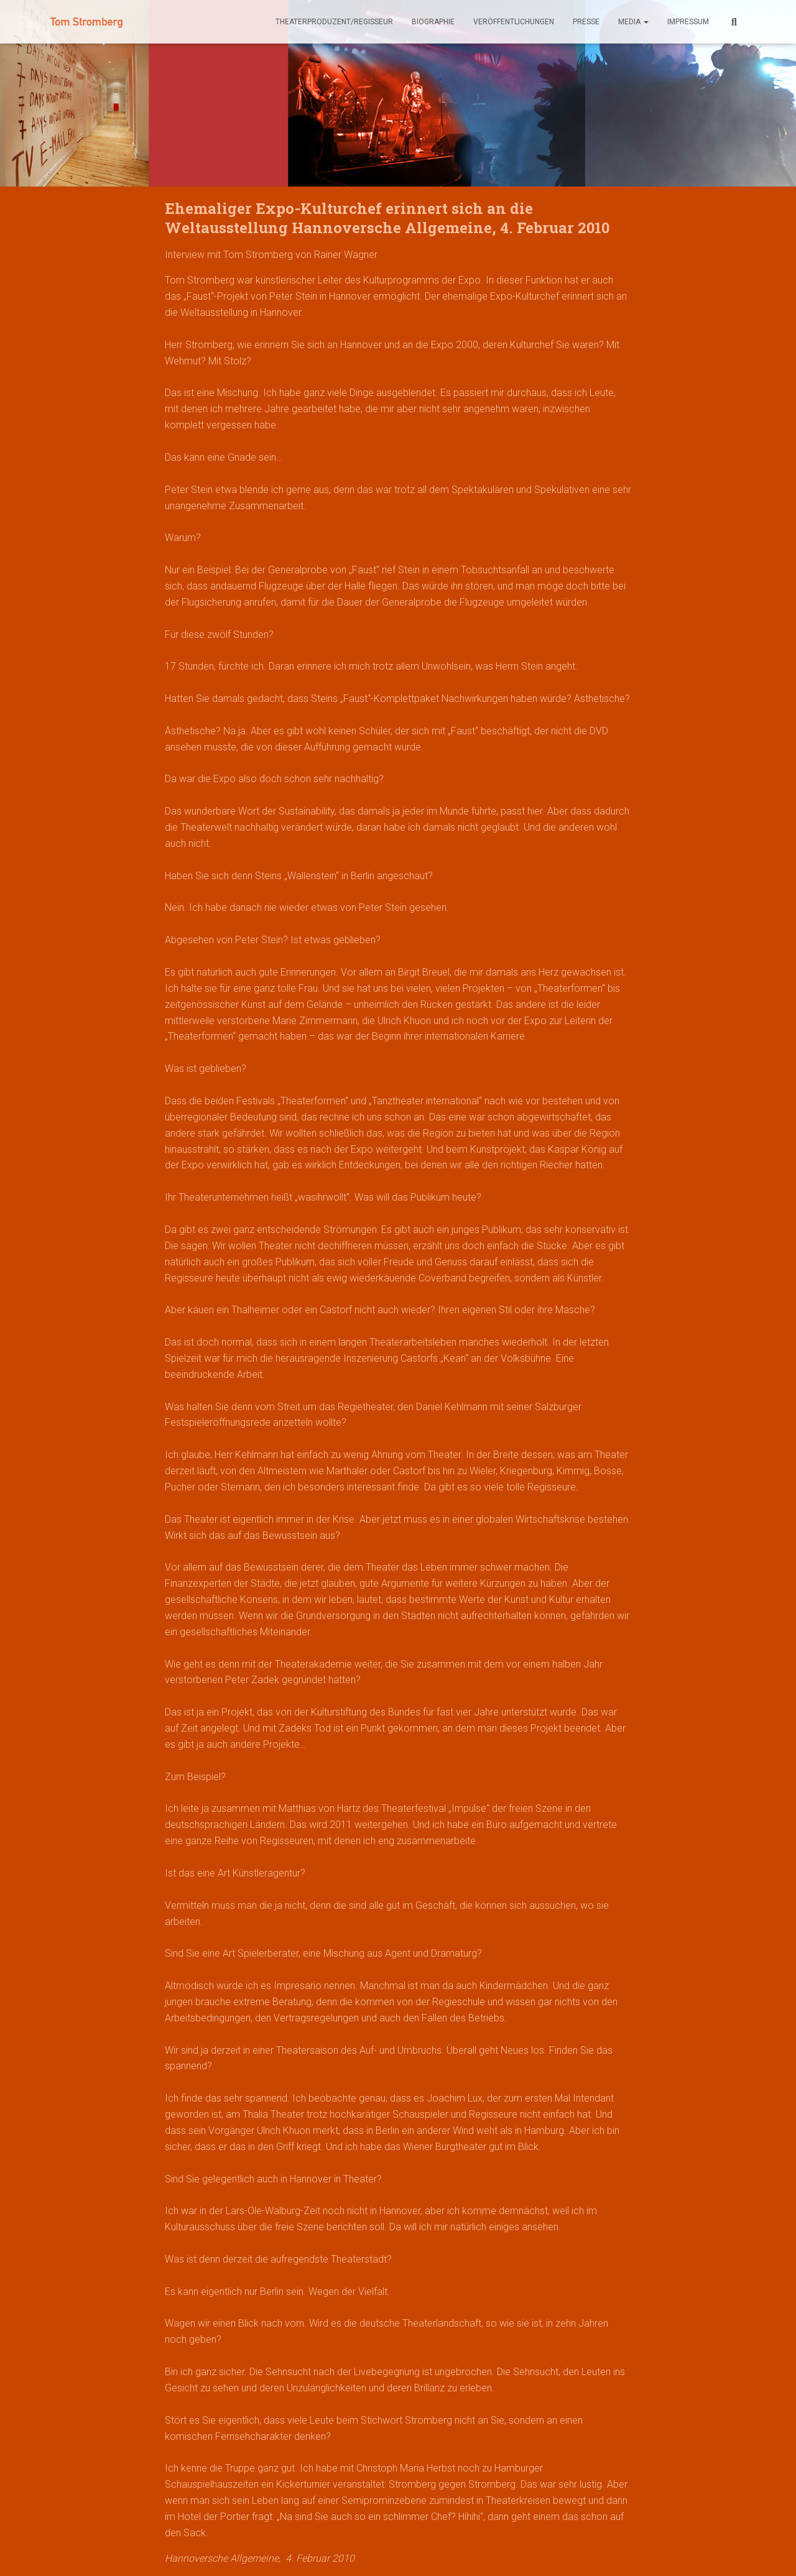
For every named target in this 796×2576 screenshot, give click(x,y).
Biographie (433, 21)
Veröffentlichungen (513, 21)
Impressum (688, 21)
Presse (586, 21)
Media (633, 21)
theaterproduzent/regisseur (334, 21)
